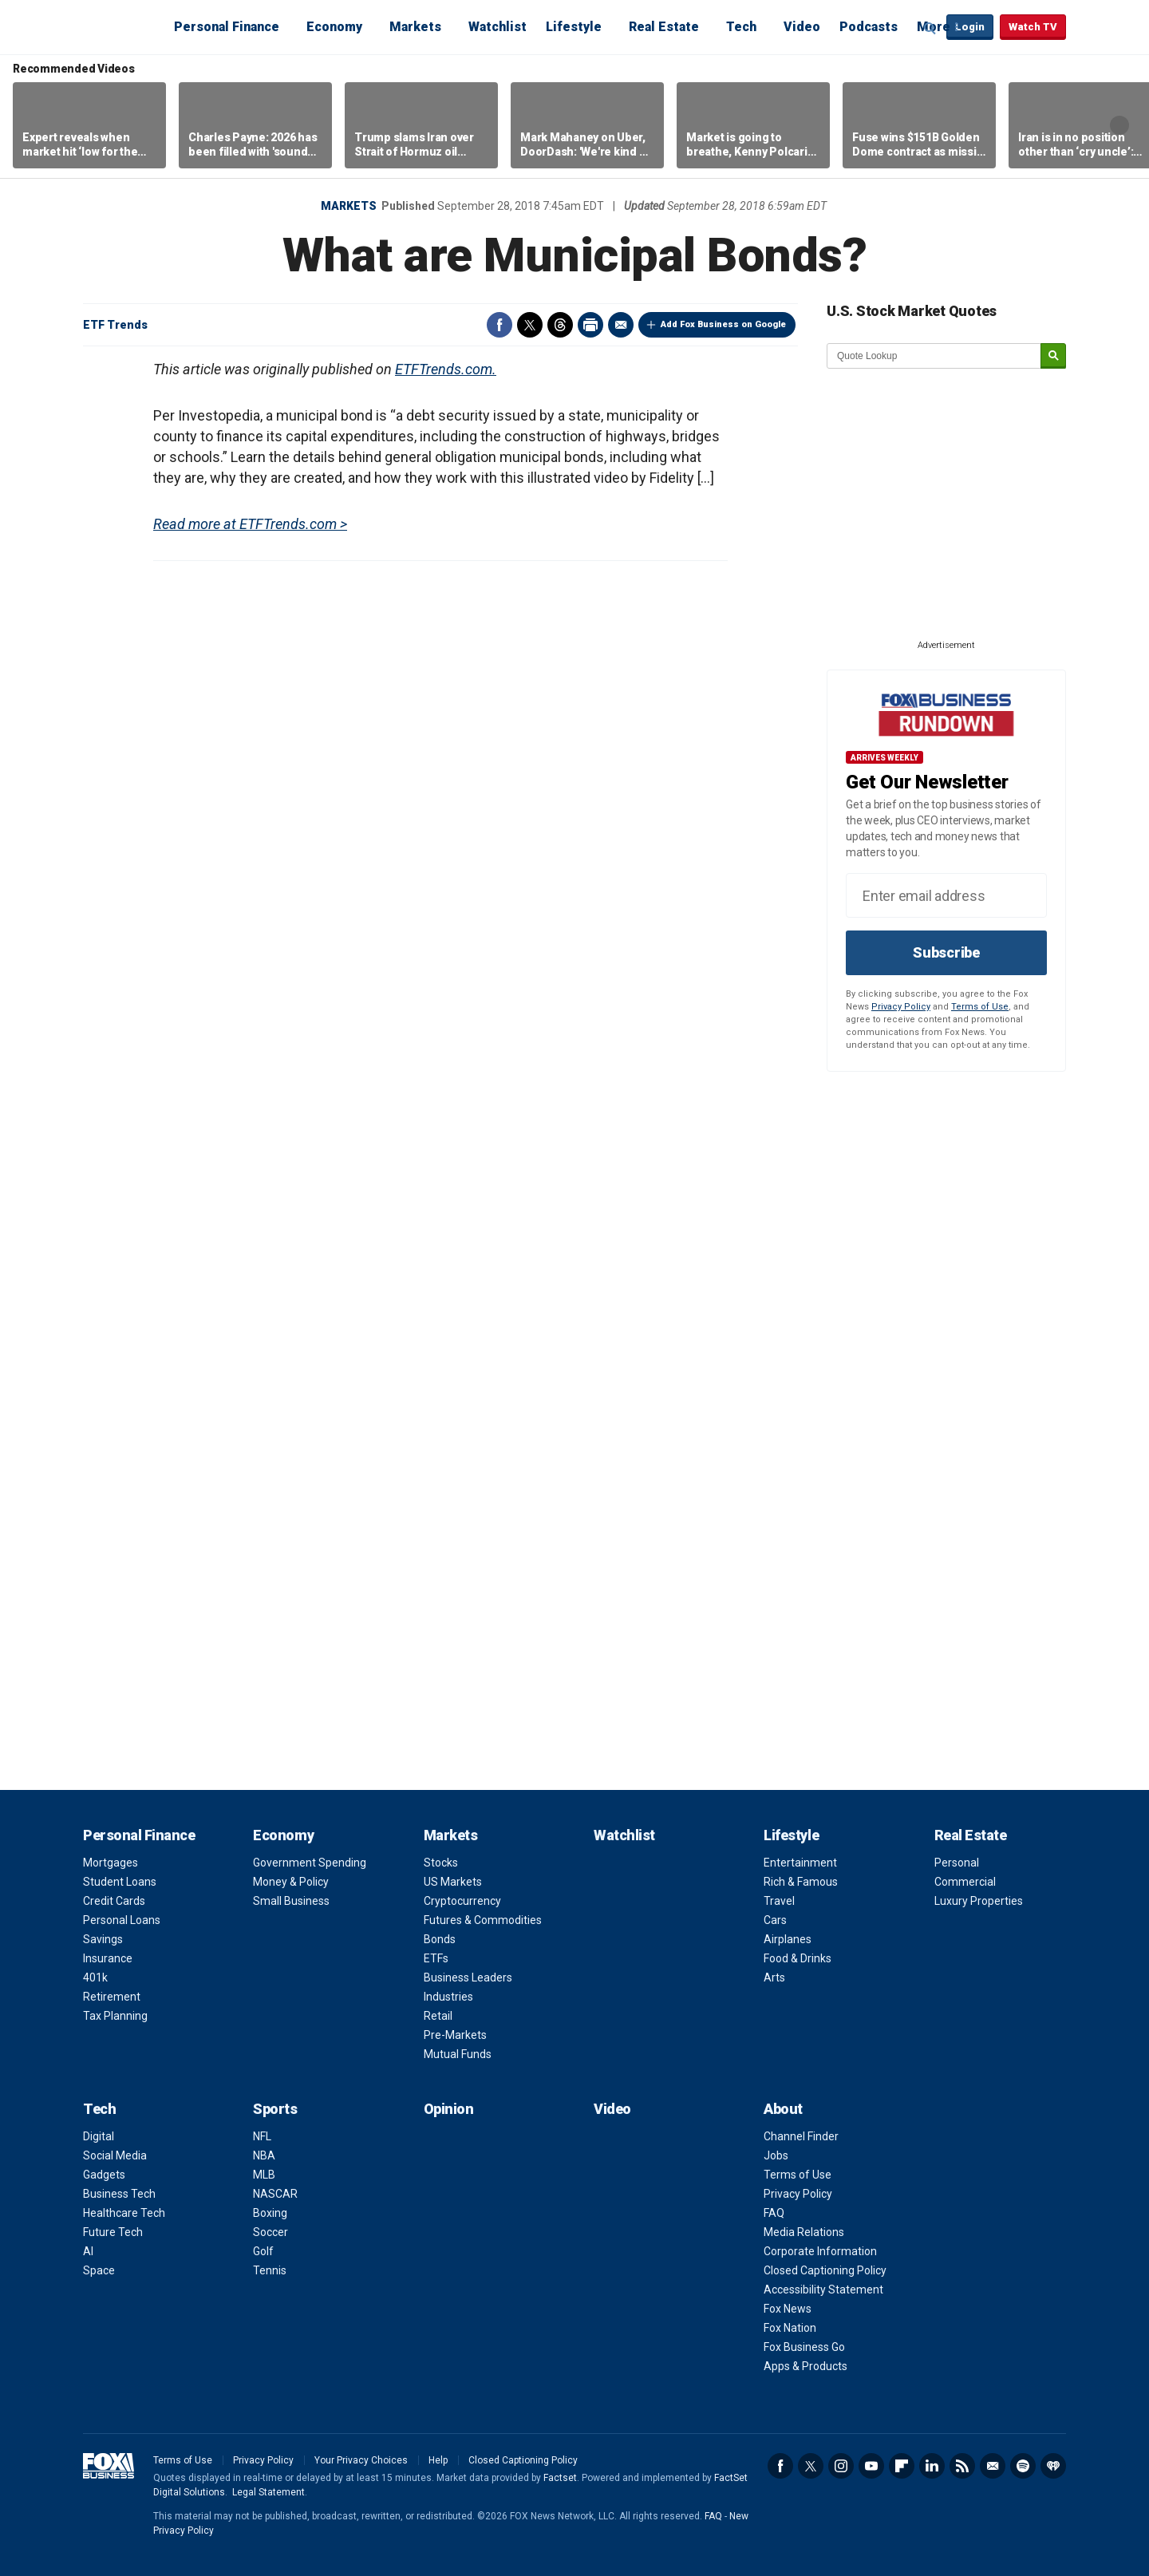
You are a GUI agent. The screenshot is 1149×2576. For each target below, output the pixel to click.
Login (970, 27)
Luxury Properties (978, 1900)
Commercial (965, 1881)
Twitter (530, 325)
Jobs (776, 2155)
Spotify (1023, 2466)
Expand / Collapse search (930, 28)
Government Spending (309, 1862)
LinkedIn (932, 2466)
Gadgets (104, 2174)
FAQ (774, 2213)
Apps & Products (805, 2366)
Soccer (270, 2232)
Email (621, 325)
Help (438, 2460)
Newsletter (992, 2466)
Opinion (449, 2108)
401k (95, 1977)
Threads (560, 325)
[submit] (1053, 356)
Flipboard (901, 2466)
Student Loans (119, 1881)
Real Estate (664, 26)
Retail (438, 2015)
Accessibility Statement (823, 2289)
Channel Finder (801, 2136)
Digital (98, 2136)
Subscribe (946, 952)
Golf (263, 2251)
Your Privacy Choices (361, 2460)
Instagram (841, 2466)
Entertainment (800, 1862)
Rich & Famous (801, 1881)
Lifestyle (574, 26)
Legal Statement (268, 2492)
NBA (264, 2155)
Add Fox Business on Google (723, 324)
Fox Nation (790, 2327)
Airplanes (787, 1939)
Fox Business (121, 26)
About (783, 2108)
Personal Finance (226, 26)
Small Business (291, 1900)
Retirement (111, 1996)
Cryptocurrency (462, 1900)
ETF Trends (115, 324)
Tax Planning (115, 2015)
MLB (264, 2174)
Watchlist (497, 26)
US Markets (453, 1881)
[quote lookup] (934, 356)
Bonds (440, 1939)
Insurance (107, 1958)
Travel (779, 1900)
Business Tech (119, 2193)
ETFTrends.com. (445, 369)
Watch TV (1033, 27)
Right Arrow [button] (1119, 125)
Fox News (787, 2308)
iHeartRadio (1053, 2466)
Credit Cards (114, 1900)
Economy (334, 26)
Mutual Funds (458, 2054)
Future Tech (113, 2232)
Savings (103, 1939)
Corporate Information (820, 2251)
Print (590, 325)
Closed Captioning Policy (825, 2270)
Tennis (269, 2270)
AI (88, 2251)
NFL (262, 2136)
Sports (275, 2108)
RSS (962, 2466)
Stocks (441, 1862)
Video (802, 26)
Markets (415, 26)
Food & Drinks (797, 1958)
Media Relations (804, 2232)
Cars (775, 1920)
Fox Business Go (804, 2347)
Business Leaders (468, 1977)
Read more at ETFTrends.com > (250, 524)
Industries (448, 1996)
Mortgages (110, 1862)
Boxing (270, 2213)
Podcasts (868, 26)
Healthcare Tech (124, 2213)
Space (99, 2270)
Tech (741, 26)
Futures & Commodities (483, 1920)
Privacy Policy (900, 1007)
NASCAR (275, 2193)
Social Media (115, 2155)
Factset (560, 2477)
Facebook (499, 325)
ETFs (436, 1958)
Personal (956, 1862)
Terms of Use (980, 1007)
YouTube (871, 2466)
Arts (774, 1977)
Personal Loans (121, 1920)
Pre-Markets (455, 2035)
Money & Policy (291, 1881)
